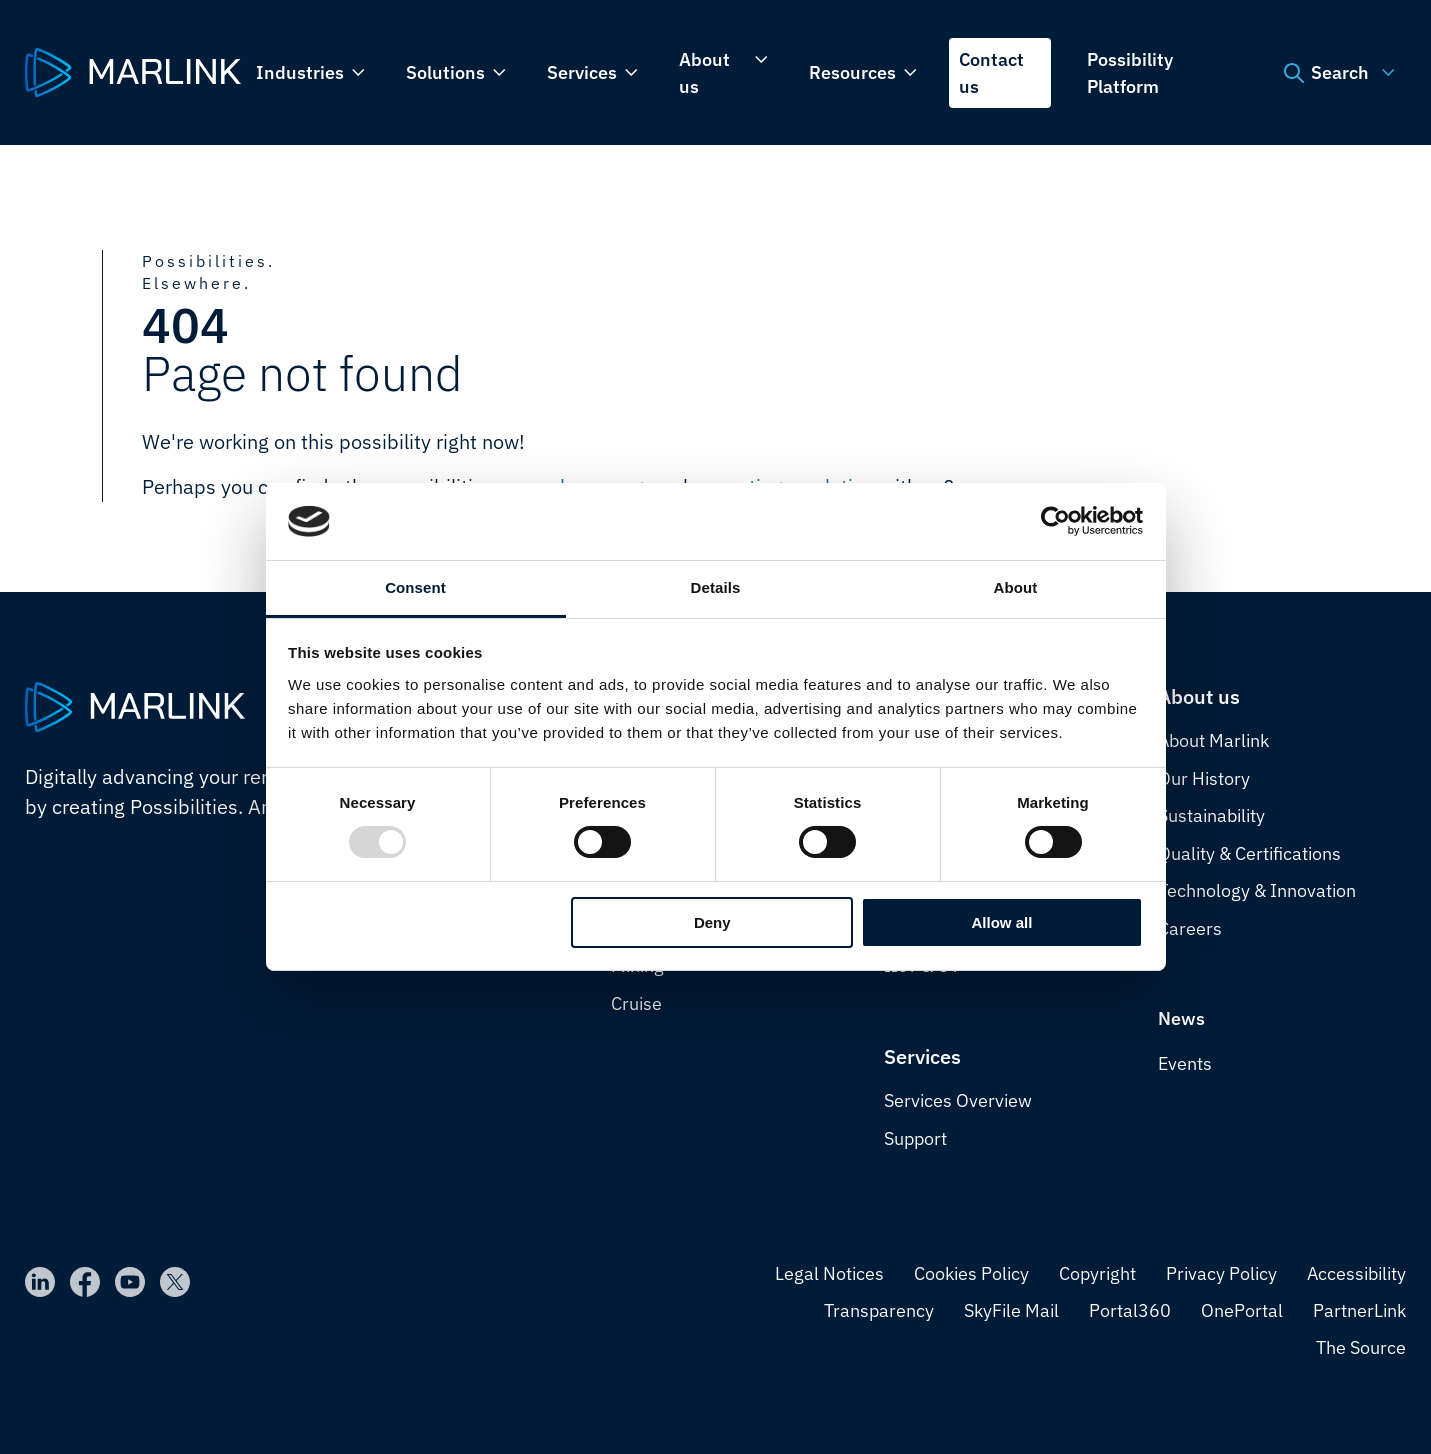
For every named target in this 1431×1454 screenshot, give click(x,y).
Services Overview (958, 1100)
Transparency (879, 1310)
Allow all (1002, 922)
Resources (861, 72)
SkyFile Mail (1011, 1310)
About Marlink (1213, 740)
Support (915, 1138)
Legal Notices (829, 1273)
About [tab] (1016, 587)
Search (1336, 72)
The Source (1361, 1347)
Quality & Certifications (1249, 853)
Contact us (991, 73)
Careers (1190, 928)
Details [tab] (716, 587)
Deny (712, 922)
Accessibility (1356, 1273)
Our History (1204, 778)
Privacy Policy (1221, 1273)
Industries (308, 72)
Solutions (454, 72)
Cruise (636, 1003)
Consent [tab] (415, 587)
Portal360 (1130, 1310)
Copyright (1097, 1273)
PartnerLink (1359, 1310)
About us (721, 73)
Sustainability (1211, 815)
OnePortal (1242, 1310)
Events (1185, 1063)
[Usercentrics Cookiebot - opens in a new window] (1055, 521)
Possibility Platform (1130, 73)
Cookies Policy (971, 1273)
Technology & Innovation (1257, 890)
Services (590, 72)
